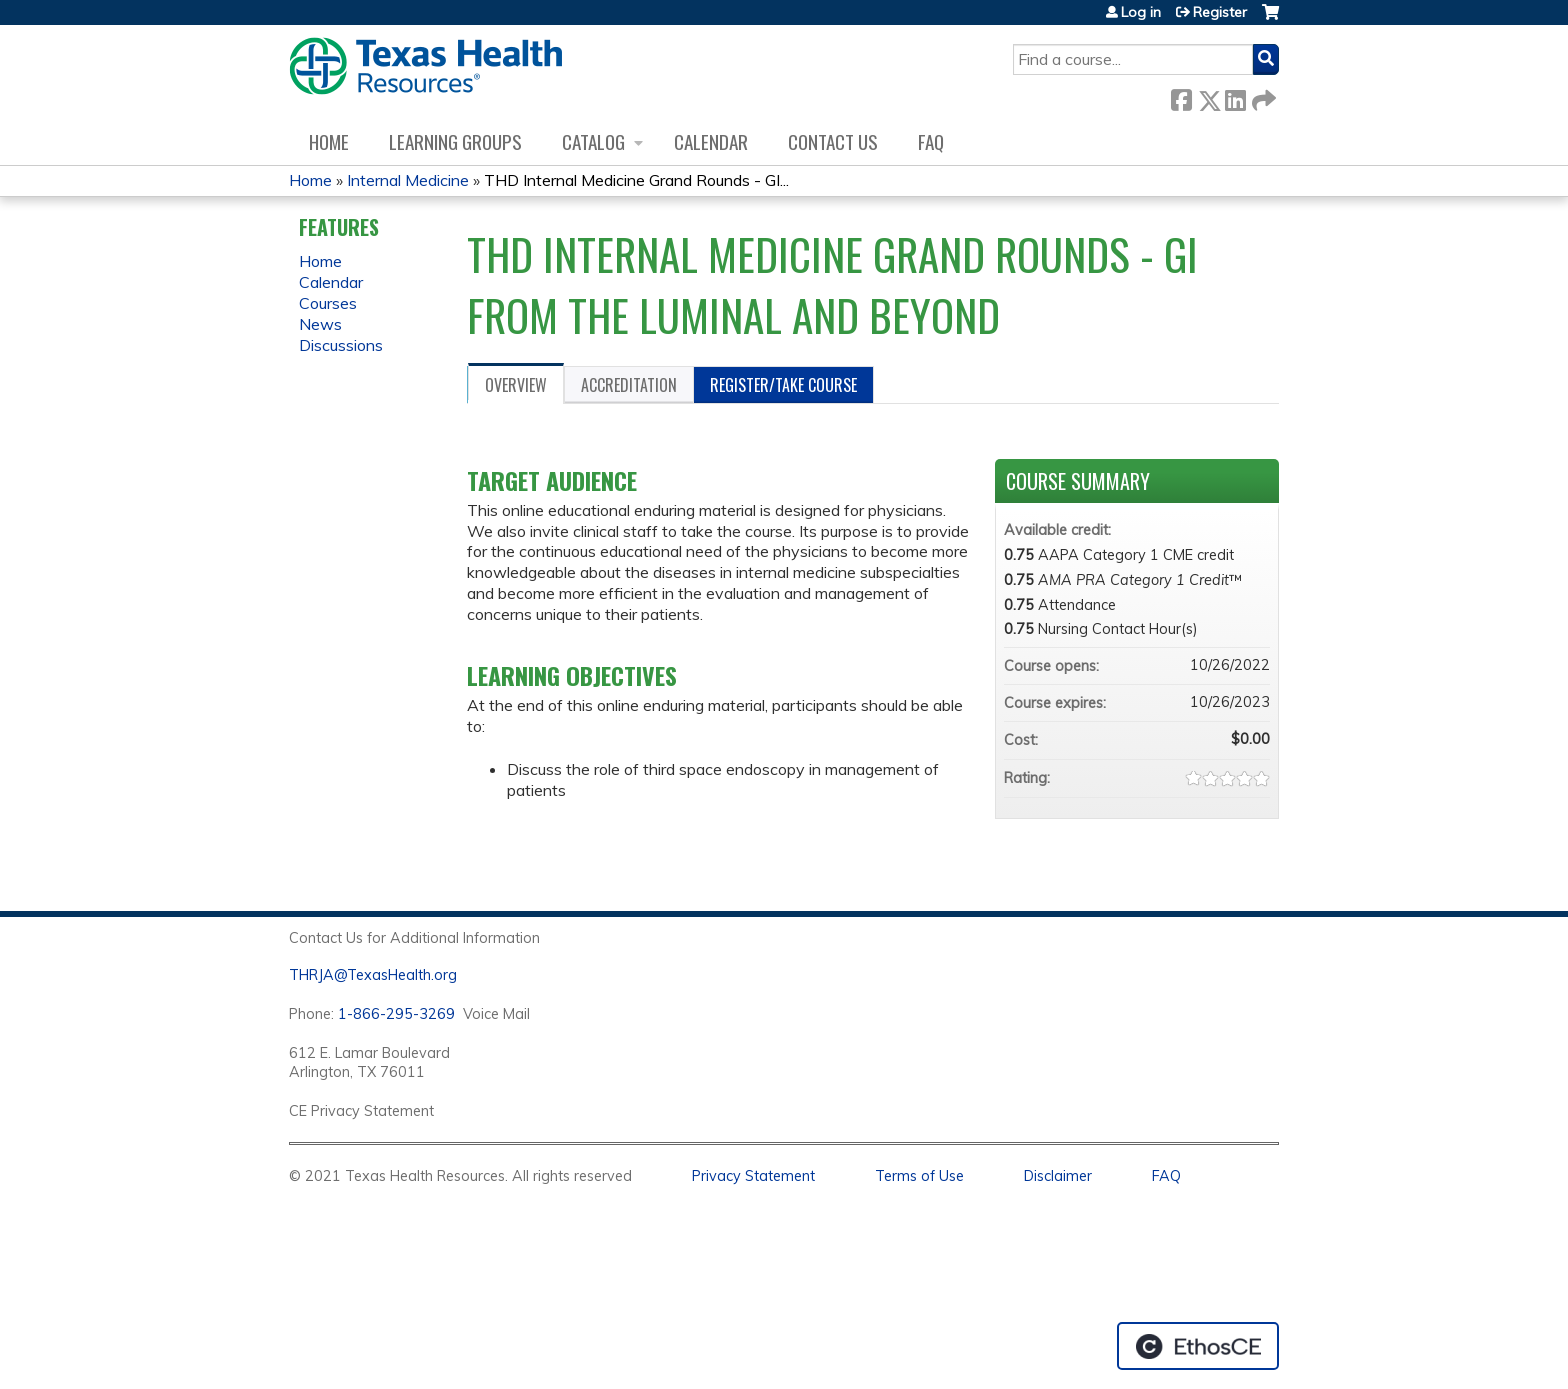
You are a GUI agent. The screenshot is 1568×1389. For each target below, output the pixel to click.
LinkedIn (1235, 96)
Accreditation (629, 385)
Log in (1141, 12)
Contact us (833, 141)
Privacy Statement (753, 1176)
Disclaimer (1058, 1176)
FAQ (931, 141)
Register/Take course (783, 385)
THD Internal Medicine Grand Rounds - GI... (636, 180)
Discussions (341, 345)
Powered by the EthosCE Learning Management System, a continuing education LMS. (1198, 1346)
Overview (516, 385)
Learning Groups (455, 141)
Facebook (1181, 96)
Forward (1262, 96)
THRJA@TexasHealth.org (373, 975)
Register (1220, 12)
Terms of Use (919, 1176)
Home (329, 141)
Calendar (711, 141)
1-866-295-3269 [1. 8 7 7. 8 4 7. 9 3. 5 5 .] (396, 1014)
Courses (328, 303)
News (320, 324)
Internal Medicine (408, 180)
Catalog (593, 141)
